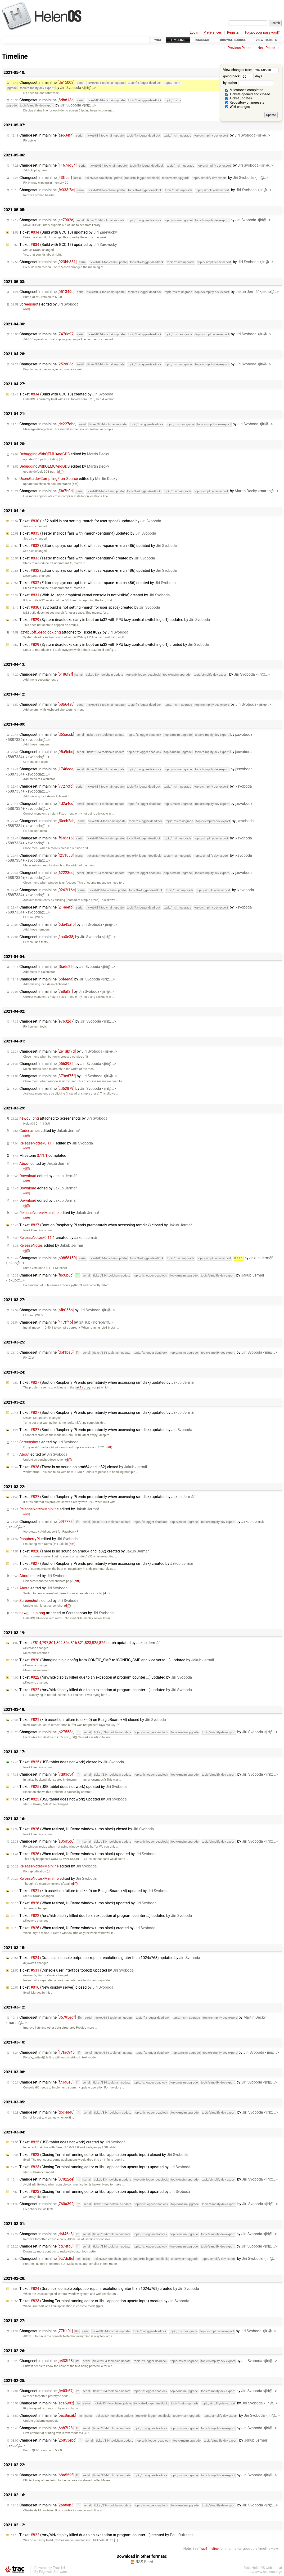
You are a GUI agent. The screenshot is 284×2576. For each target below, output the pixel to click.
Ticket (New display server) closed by (62, 1987)
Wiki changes (237, 107)
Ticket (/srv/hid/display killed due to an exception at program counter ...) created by (102, 2535)
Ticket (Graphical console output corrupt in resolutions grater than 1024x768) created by (105, 2288)
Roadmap (202, 40)
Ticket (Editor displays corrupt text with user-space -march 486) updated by (94, 545)
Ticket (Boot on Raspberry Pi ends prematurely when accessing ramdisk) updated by (103, 1382)
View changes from (251, 70)
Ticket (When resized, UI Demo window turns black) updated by (84, 1854)
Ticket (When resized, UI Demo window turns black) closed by (82, 1829)
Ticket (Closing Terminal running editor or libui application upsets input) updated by (100, 2167)
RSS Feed (144, 2561)
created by (54, 1237)
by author (248, 83)
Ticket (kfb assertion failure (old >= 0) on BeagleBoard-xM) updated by (89, 1891)
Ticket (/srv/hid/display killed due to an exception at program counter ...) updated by (101, 1677)
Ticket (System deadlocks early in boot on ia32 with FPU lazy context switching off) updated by (110, 619)
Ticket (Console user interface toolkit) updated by (72, 1970)
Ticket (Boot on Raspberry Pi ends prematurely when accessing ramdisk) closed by (101, 1225)
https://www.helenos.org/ (262, 2572)
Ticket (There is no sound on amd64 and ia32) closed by (79, 1467)
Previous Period (239, 48)
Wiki (157, 40)
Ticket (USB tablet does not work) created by (68, 2142)
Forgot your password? (262, 33)
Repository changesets (244, 103)
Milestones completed (244, 90)
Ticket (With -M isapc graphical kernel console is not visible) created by (90, 595)
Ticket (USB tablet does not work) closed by (67, 1762)
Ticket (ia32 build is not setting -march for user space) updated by (86, 521)
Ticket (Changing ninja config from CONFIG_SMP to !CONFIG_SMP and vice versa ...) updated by (112, 1660)
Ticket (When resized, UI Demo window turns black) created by (83, 1928)
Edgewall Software (53, 2572)
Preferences (212, 33)
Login (194, 33)
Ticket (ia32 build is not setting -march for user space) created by (85, 607)
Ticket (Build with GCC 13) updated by (64, 232)
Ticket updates (238, 98)
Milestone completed (38, 1155)
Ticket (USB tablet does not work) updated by (69, 1786)
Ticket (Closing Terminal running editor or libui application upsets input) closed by (99, 2154)
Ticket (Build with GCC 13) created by (62, 394)
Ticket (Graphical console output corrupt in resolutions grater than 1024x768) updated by (105, 1957)
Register (233, 33)
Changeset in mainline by (93, 85)
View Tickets (266, 40)
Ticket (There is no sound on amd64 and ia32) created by (80, 1551)
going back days (242, 76)
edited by (44, 304)
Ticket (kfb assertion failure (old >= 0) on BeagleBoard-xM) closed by (88, 1719)
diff (26, 309)
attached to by (69, 632)
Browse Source (233, 40)
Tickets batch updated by (85, 1642)
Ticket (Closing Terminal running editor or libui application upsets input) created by (100, 2301)
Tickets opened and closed (247, 94)
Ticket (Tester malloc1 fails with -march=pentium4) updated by (83, 533)
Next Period (266, 48)
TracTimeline (209, 2549)
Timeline (178, 40)
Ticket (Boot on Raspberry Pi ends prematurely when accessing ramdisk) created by (102, 1563)
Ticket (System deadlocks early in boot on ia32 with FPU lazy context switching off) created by (110, 644)
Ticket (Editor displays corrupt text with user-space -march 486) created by (93, 583)
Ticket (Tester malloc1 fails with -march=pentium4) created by (83, 558)
